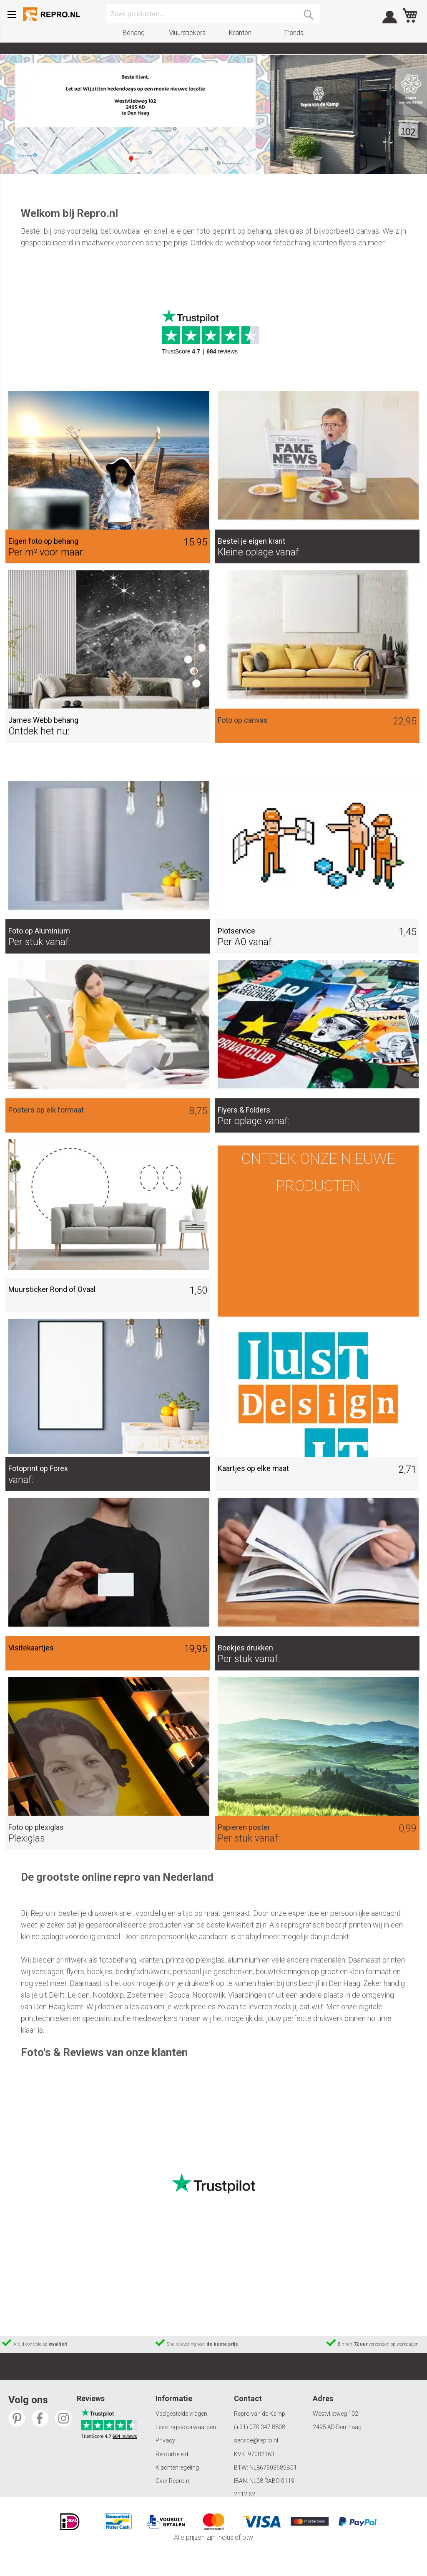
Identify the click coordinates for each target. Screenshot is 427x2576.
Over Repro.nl (173, 2481)
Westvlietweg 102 (335, 2413)
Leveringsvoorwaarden (186, 2427)
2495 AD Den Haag (337, 2427)
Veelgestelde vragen (181, 2413)
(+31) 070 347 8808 (259, 2427)
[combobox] (213, 13)
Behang (134, 33)
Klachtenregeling (177, 2467)
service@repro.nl (256, 2440)
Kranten (240, 33)
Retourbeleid (172, 2454)
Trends (294, 33)
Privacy (165, 2440)
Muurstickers (187, 33)
